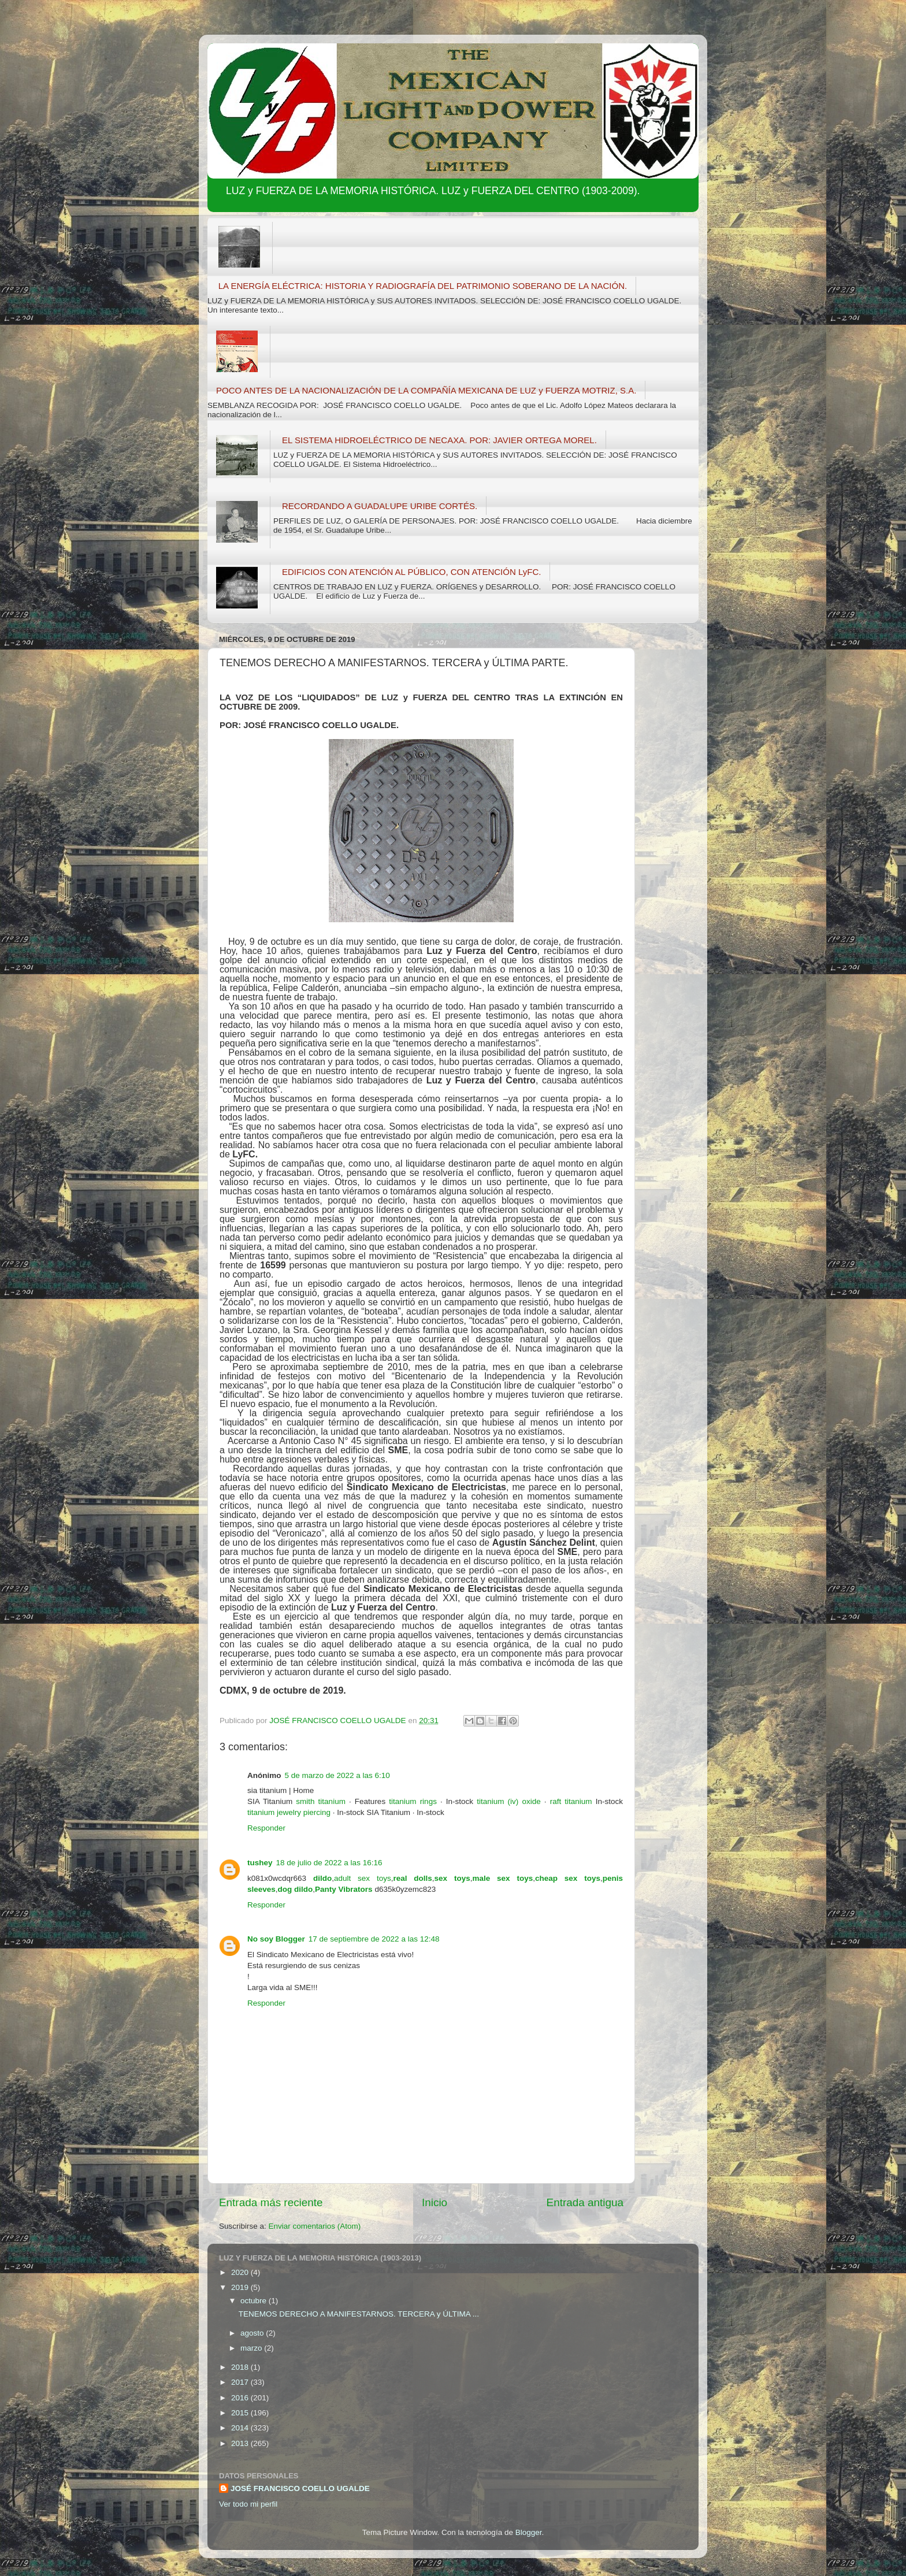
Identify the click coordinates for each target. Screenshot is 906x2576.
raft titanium (571, 1801)
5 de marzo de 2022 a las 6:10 (337, 1775)
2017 (241, 2382)
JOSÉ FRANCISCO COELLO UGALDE (300, 2488)
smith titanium (321, 1801)
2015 (241, 2412)
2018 (241, 2367)
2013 (241, 2443)
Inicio (434, 2202)
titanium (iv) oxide (509, 1801)
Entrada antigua (585, 2202)
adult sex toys (362, 1878)
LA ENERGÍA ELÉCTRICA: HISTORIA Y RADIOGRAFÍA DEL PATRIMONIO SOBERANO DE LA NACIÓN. (422, 286)
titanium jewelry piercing (289, 1812)
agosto (253, 2333)
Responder (266, 1828)
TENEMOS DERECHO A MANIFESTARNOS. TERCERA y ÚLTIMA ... (359, 2314)
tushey (260, 1862)
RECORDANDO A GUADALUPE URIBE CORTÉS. (379, 506)
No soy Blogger (276, 1939)
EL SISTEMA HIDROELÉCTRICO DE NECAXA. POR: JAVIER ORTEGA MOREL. (439, 440)
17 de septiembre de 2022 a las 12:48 (374, 1939)
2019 (241, 2287)
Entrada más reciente (271, 2202)
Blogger (528, 2532)
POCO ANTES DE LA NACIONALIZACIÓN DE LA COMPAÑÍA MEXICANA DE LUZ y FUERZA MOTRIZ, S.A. (426, 390)
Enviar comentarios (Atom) (315, 2226)
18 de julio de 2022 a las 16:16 (329, 1862)
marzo (252, 2348)
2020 (241, 2272)
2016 (241, 2397)
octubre (254, 2300)
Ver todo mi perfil (248, 2504)
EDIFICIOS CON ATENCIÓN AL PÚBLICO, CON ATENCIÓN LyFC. (411, 572)
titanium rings (413, 1801)
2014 (241, 2427)
